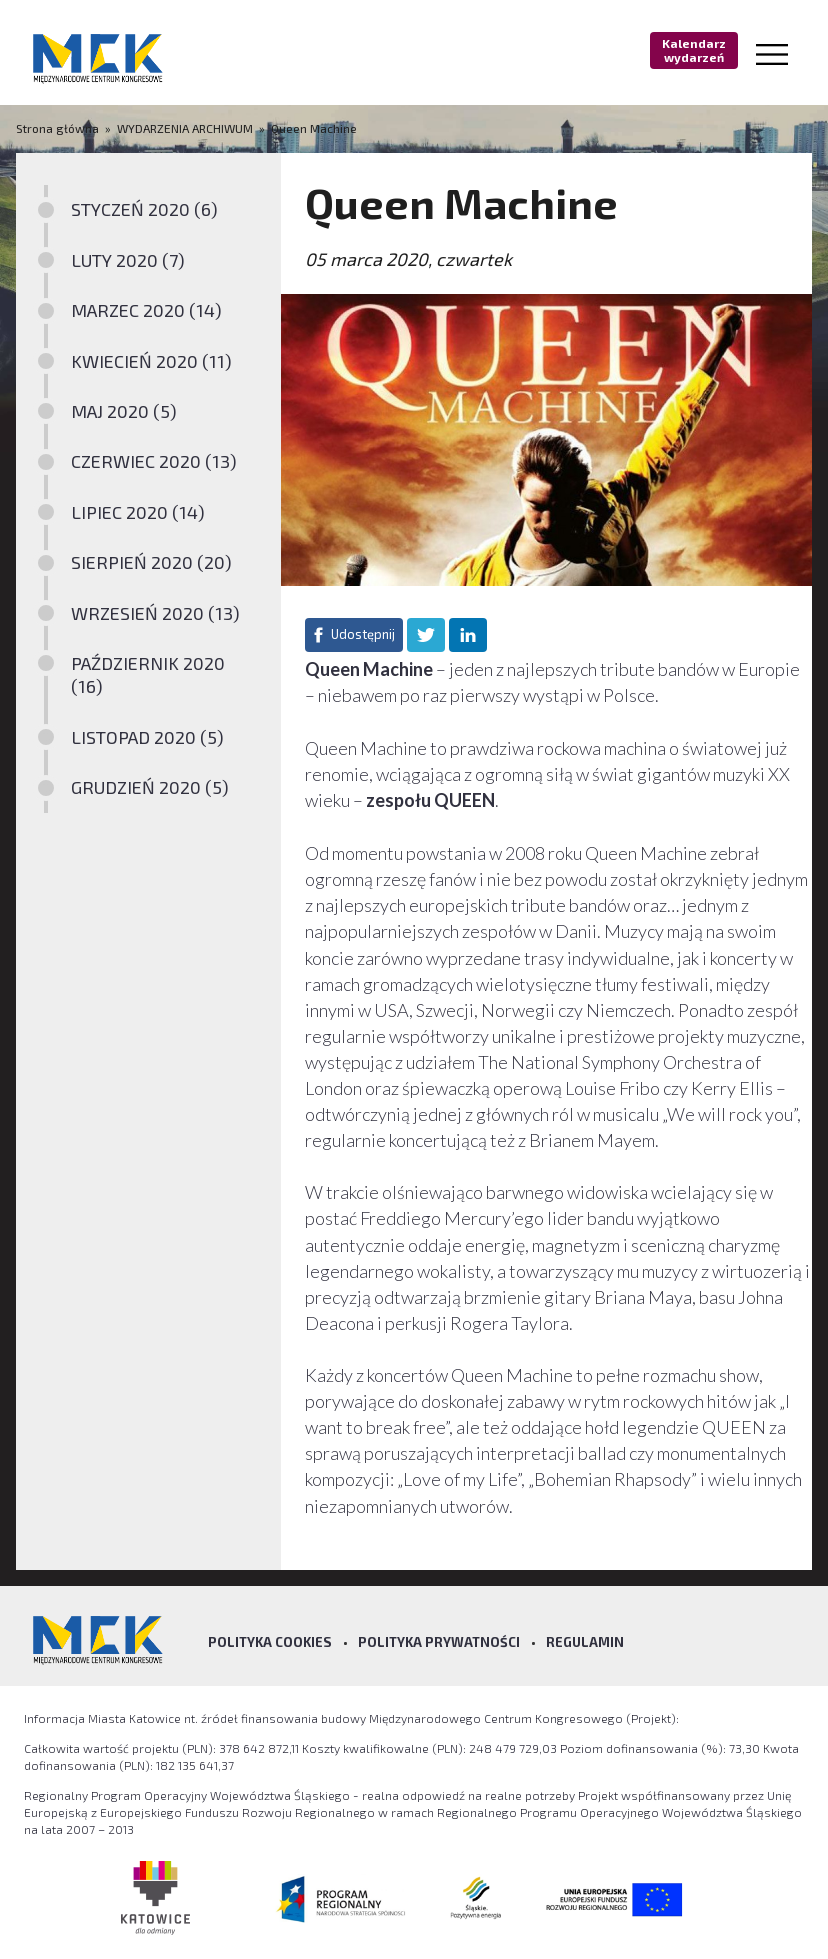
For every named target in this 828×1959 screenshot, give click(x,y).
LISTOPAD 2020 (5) (147, 737)
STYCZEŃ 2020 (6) (144, 209)
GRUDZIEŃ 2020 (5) (150, 787)
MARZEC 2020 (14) (146, 310)
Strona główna (59, 128)
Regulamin (585, 1642)
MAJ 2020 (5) (124, 411)
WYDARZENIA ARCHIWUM (185, 128)
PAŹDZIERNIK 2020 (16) (148, 674)
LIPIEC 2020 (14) (138, 512)
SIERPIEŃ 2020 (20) (151, 562)
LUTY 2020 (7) (128, 260)
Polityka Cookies (270, 1642)
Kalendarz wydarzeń (694, 50)
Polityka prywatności (439, 1642)
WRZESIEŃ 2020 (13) (155, 613)
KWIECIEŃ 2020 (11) (151, 361)
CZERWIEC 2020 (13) (154, 461)
